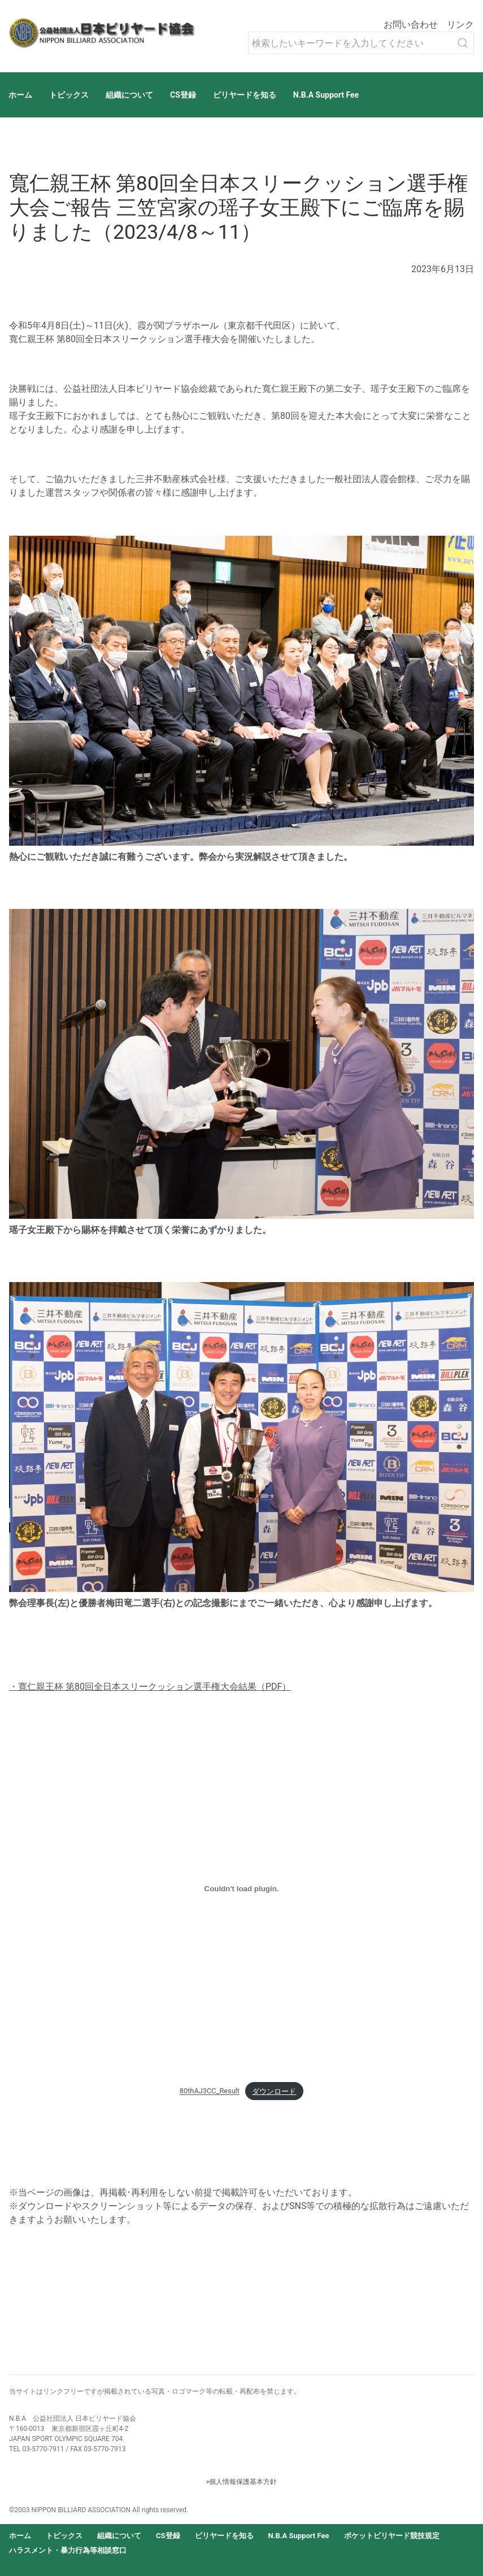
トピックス (69, 94)
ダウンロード (274, 2091)
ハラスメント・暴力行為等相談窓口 (68, 2550)
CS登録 (183, 94)
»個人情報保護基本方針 (241, 2482)
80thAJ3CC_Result (210, 2091)
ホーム (20, 94)
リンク (460, 24)
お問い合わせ (411, 24)
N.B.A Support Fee (326, 94)
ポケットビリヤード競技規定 (392, 2535)
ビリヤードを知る (244, 94)
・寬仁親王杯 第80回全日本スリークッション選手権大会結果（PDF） (150, 1686)
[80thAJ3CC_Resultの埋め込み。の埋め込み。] (241, 1888)
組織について (129, 94)
